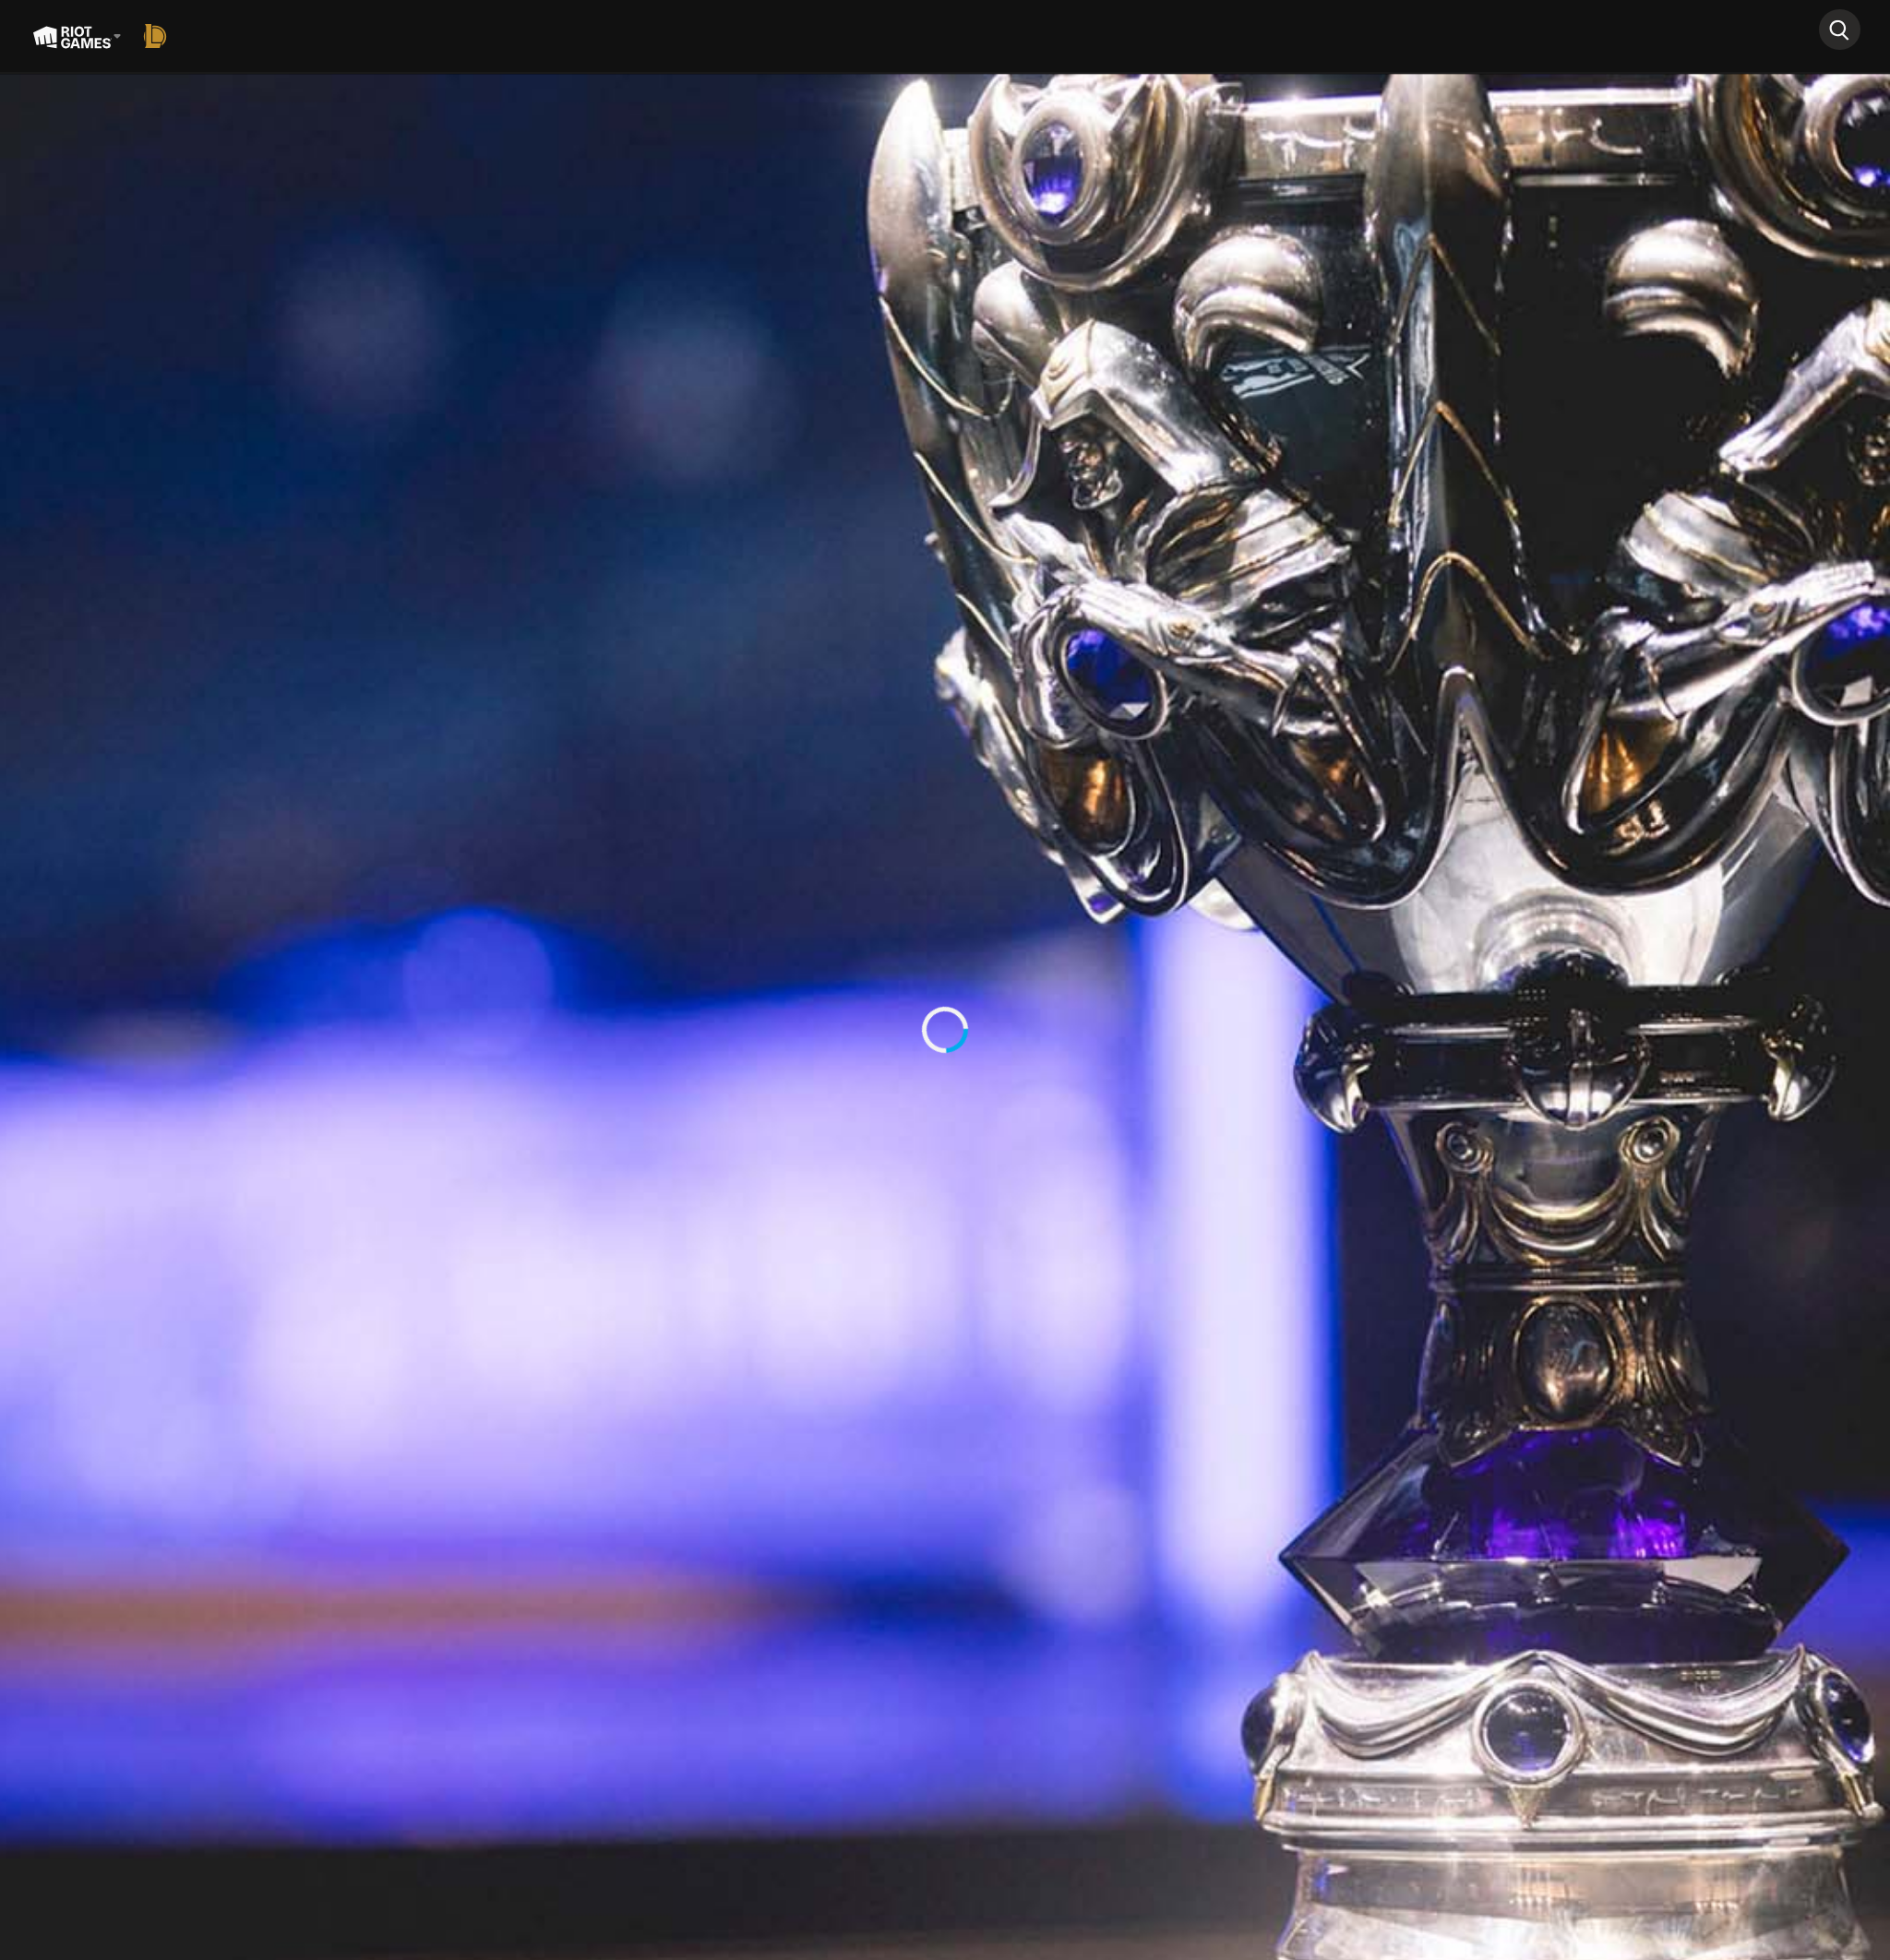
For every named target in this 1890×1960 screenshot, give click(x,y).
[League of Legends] (158, 36)
